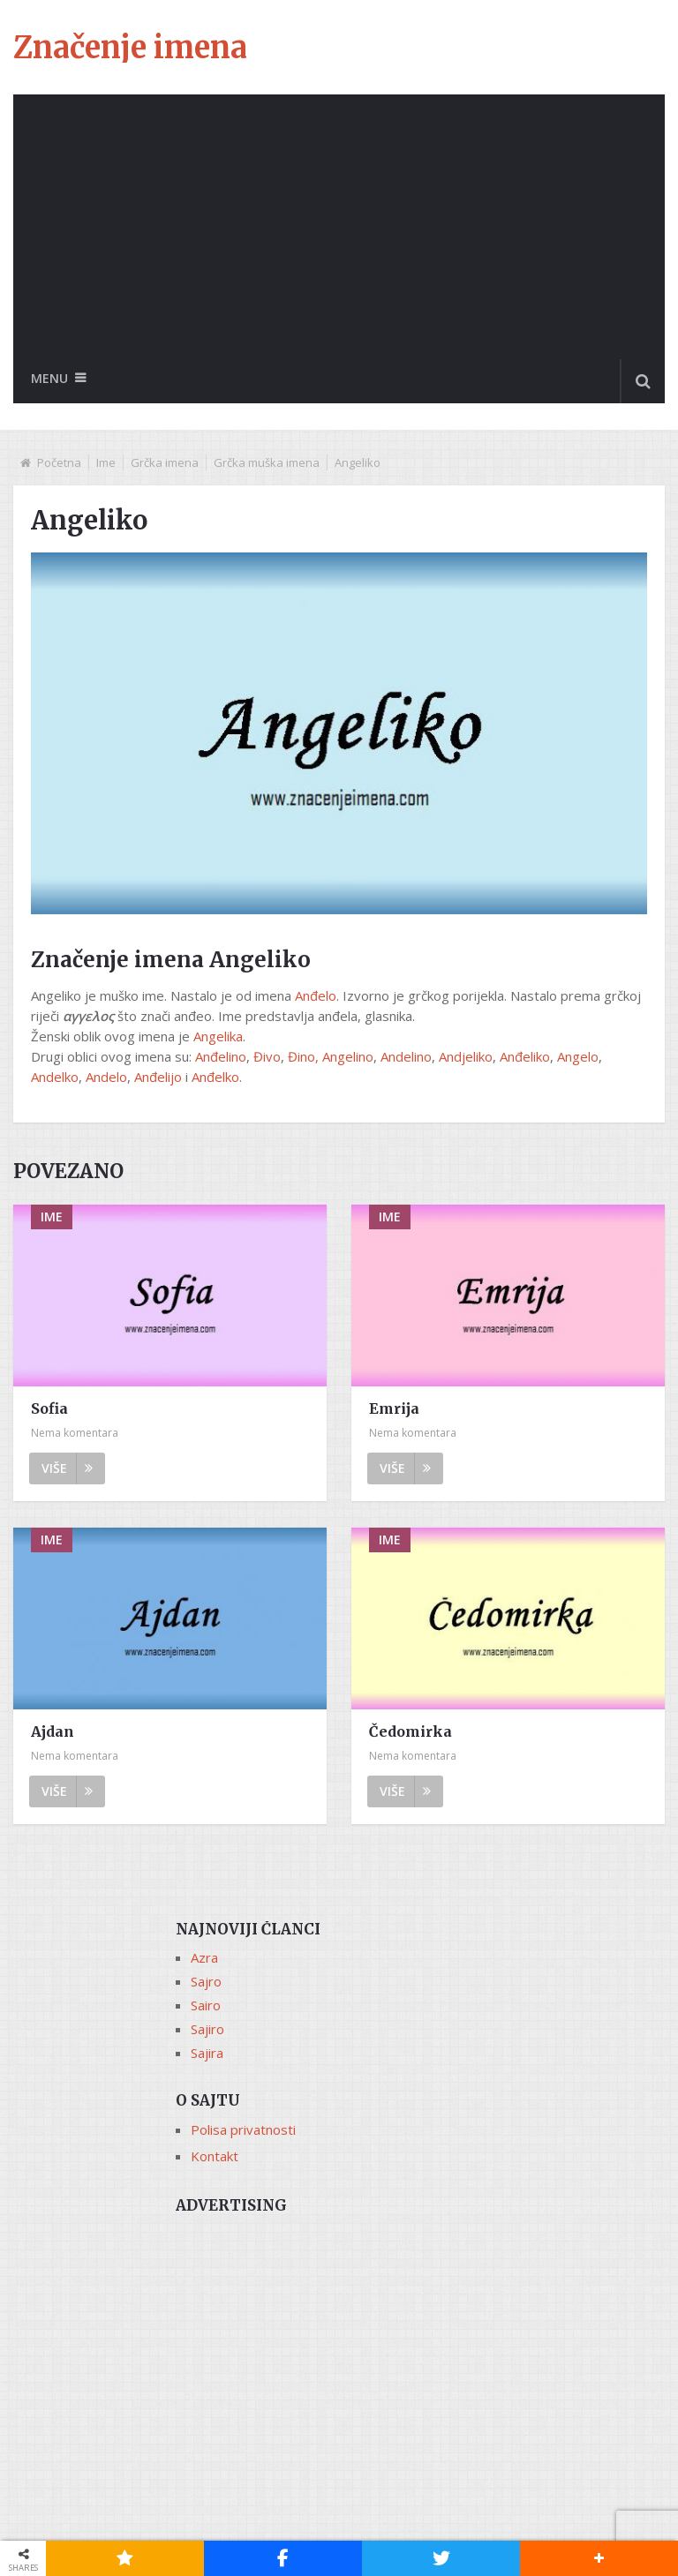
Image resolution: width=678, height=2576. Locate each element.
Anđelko (215, 1076)
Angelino (347, 1056)
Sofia (49, 1408)
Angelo (578, 1056)
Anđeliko (525, 1056)
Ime (106, 462)
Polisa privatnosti (243, 2129)
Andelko (55, 1076)
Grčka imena (165, 462)
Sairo (206, 2005)
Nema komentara (74, 1432)
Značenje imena (130, 48)
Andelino (406, 1056)
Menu (49, 378)
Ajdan (52, 1731)
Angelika (218, 1036)
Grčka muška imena (267, 462)
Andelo (106, 1076)
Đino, (303, 1056)
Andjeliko (466, 1056)
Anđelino (220, 1056)
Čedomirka (410, 1731)
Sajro (206, 1981)
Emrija (394, 1408)
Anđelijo (158, 1076)
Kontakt (214, 2156)
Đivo (267, 1056)
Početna (59, 462)
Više (67, 1468)
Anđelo (315, 995)
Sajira (207, 2053)
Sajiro (207, 2029)
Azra (204, 1957)
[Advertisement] (338, 226)
